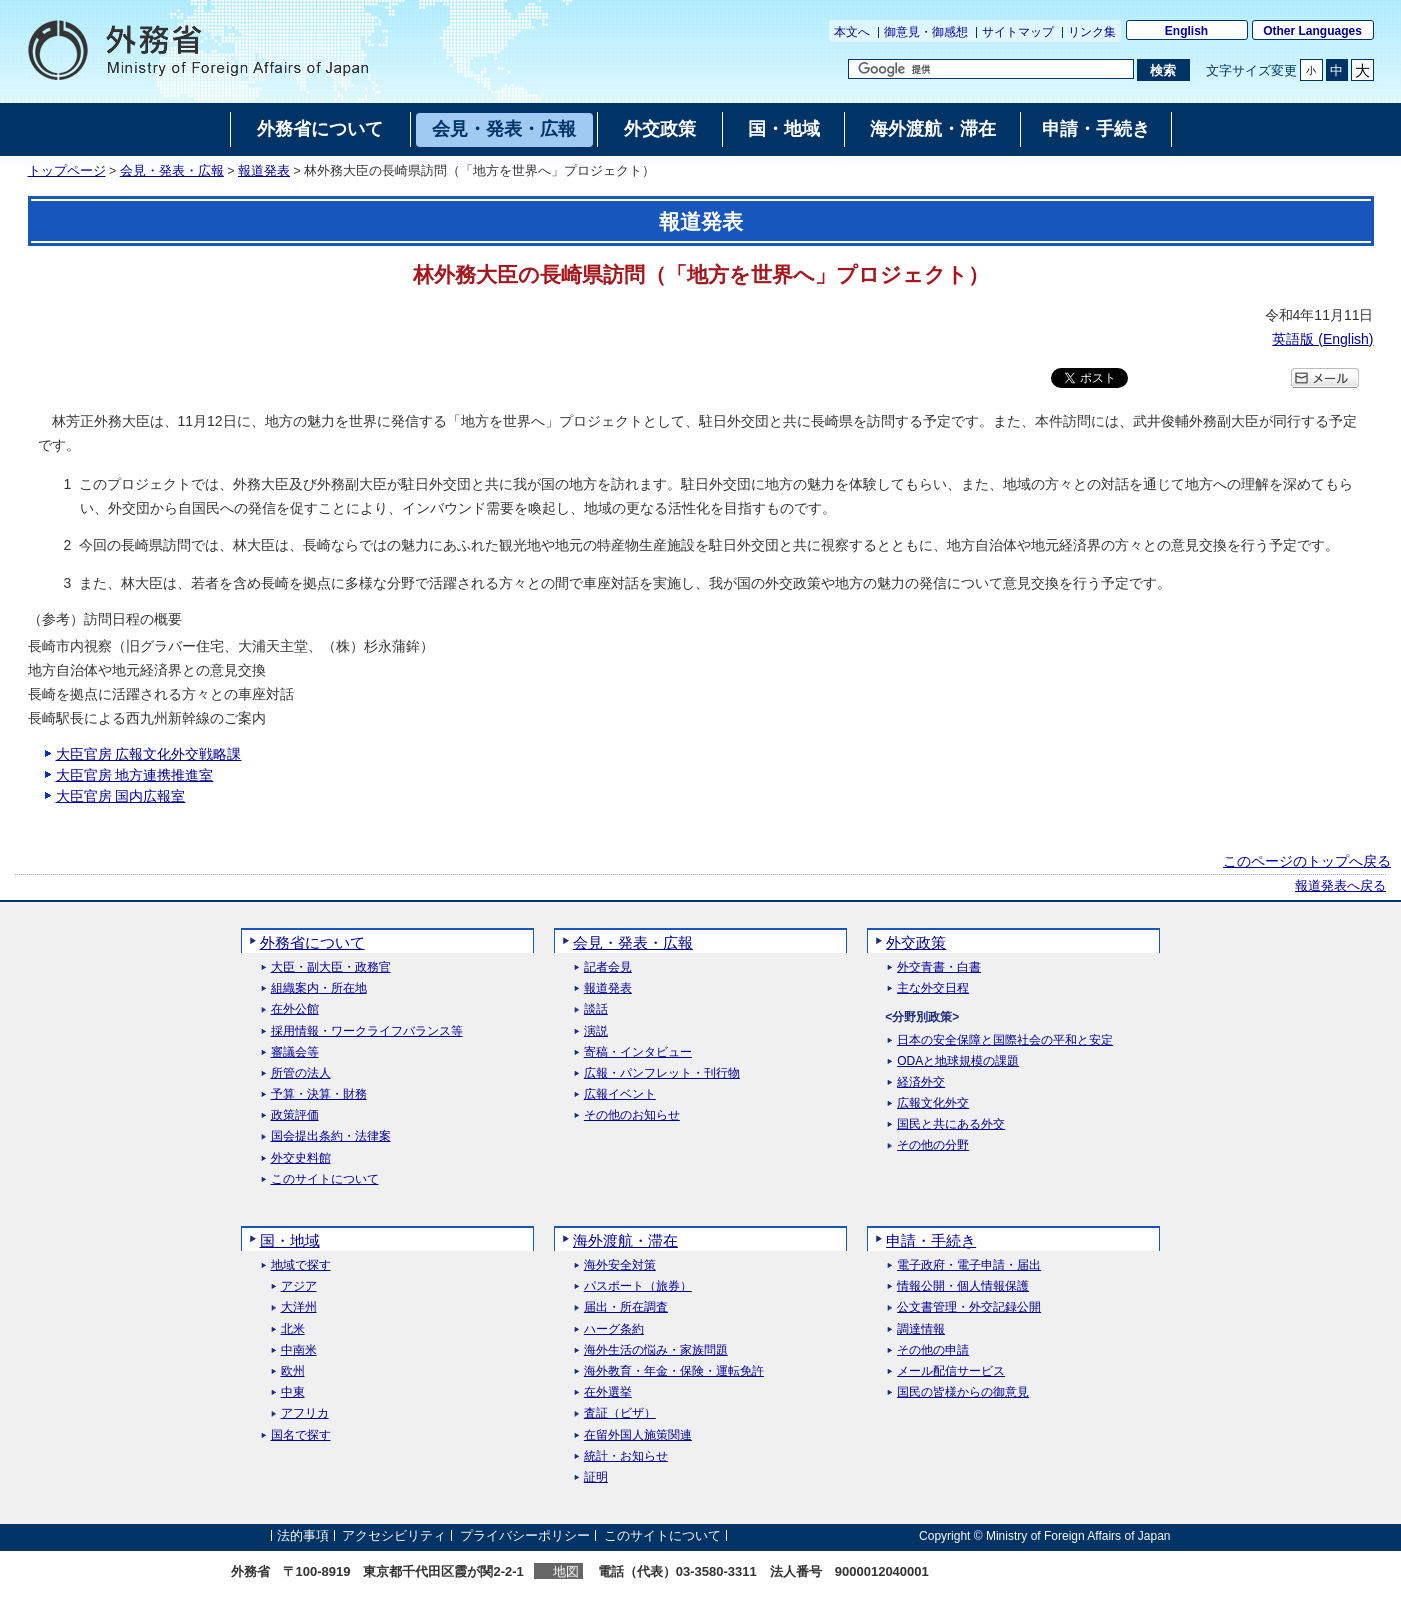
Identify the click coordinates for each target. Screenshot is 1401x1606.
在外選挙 (608, 1392)
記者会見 (608, 967)
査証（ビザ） (620, 1413)
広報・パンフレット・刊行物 (662, 1073)
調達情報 (921, 1329)
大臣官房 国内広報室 (121, 796)
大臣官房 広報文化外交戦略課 (149, 754)
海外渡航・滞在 (625, 1240)
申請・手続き (931, 1240)
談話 (596, 1009)
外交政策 (916, 942)
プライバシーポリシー (525, 1535)
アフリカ (305, 1413)
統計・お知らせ (626, 1456)
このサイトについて (325, 1179)
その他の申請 (933, 1350)
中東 (293, 1392)
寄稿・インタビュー (638, 1052)
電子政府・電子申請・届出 (969, 1265)
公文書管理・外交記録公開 (969, 1307)
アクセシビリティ (394, 1535)
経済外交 (921, 1082)
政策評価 (295, 1115)
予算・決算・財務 (319, 1094)
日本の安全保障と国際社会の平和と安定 (1005, 1040)
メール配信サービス (951, 1371)
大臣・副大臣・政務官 (331, 967)
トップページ (67, 171)
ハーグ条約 (614, 1329)
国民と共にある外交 (951, 1124)
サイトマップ (1018, 32)
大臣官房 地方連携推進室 (135, 775)
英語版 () (1322, 339)
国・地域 (290, 1240)
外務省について (312, 942)
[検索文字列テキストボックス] (991, 69)
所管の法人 (301, 1073)
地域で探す (301, 1265)
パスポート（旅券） (638, 1286)
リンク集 (1092, 32)
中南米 (299, 1350)
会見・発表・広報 (172, 171)
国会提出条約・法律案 (331, 1136)
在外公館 (295, 1009)
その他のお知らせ (632, 1115)
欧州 (293, 1371)
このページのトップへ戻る (1307, 861)
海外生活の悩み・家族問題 (656, 1350)
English (1186, 31)
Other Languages (1312, 31)
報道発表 (264, 171)
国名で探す (301, 1435)
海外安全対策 (620, 1265)
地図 (566, 1571)
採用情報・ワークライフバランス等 (367, 1031)
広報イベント (620, 1094)
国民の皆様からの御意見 (963, 1392)
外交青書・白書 (939, 967)
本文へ (852, 32)
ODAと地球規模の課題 (958, 1061)
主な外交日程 (933, 988)
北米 (293, 1329)
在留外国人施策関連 (638, 1435)
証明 (596, 1477)
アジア (299, 1286)
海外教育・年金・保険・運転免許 (674, 1371)
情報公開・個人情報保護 (963, 1286)
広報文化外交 (933, 1103)
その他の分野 (933, 1145)
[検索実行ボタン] (1163, 70)
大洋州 (299, 1307)
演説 (596, 1031)
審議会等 (295, 1052)
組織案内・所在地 (319, 988)
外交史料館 (301, 1158)
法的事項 (303, 1535)
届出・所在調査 (626, 1307)
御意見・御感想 (926, 32)
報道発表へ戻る (1340, 886)
